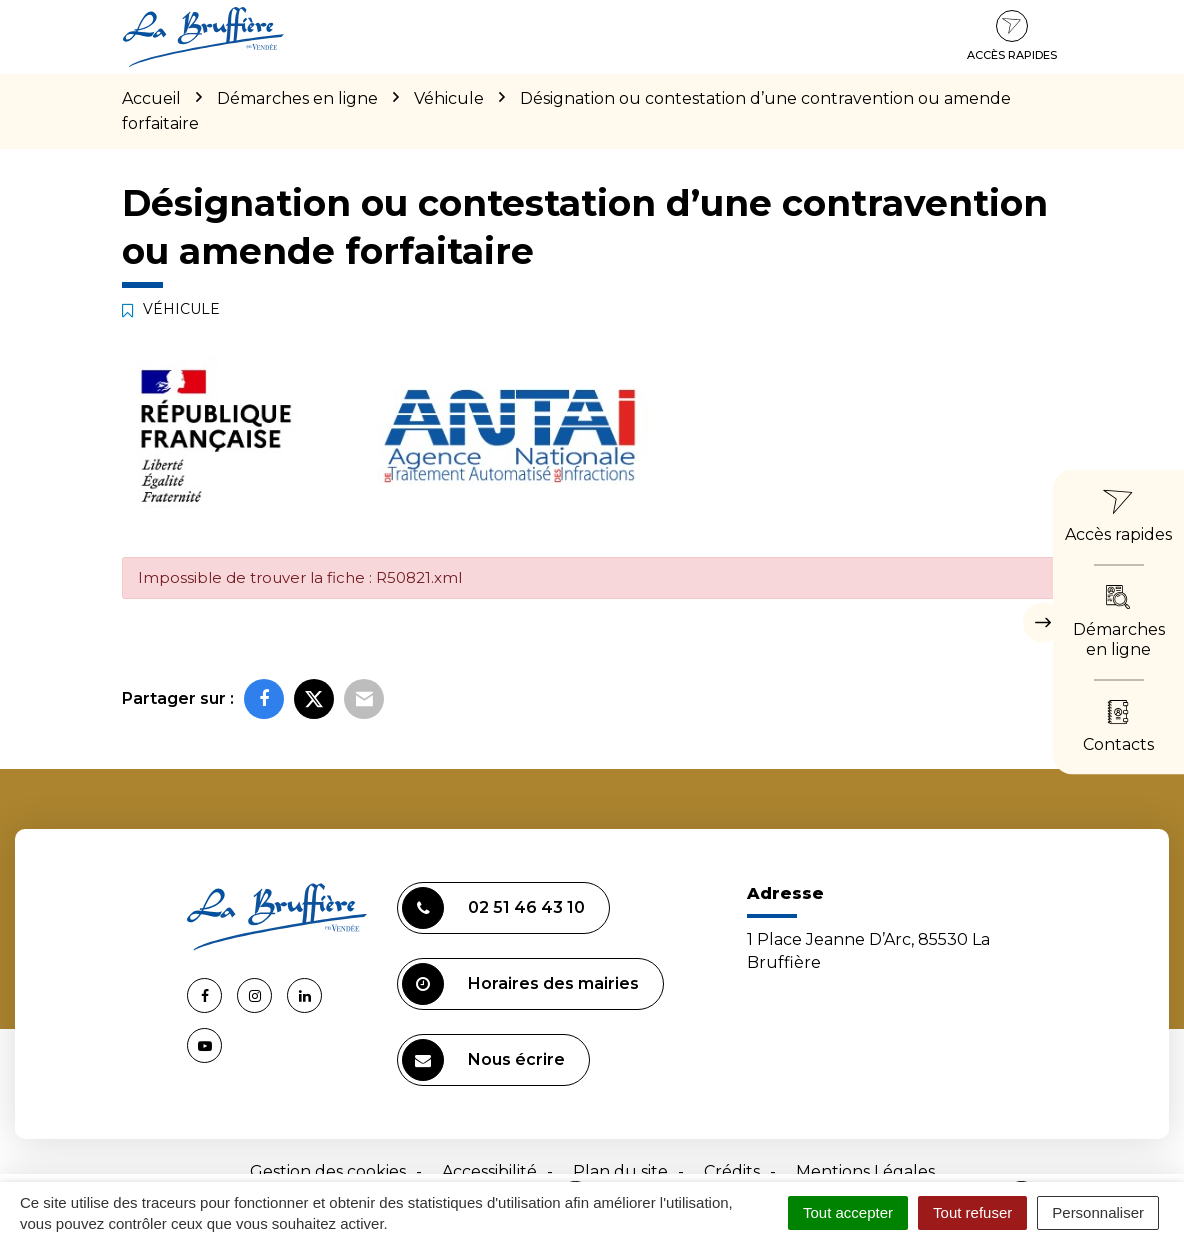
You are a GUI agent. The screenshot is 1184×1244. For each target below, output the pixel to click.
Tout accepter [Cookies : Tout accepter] (848, 1212)
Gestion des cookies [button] (328, 1171)
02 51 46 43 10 (493, 908)
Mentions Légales (865, 1171)
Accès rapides (1012, 36)
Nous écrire (483, 1060)
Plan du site (620, 1171)
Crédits (732, 1171)
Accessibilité (489, 1171)
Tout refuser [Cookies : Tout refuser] (972, 1212)
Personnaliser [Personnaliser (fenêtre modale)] (1098, 1212)
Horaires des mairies (520, 984)
